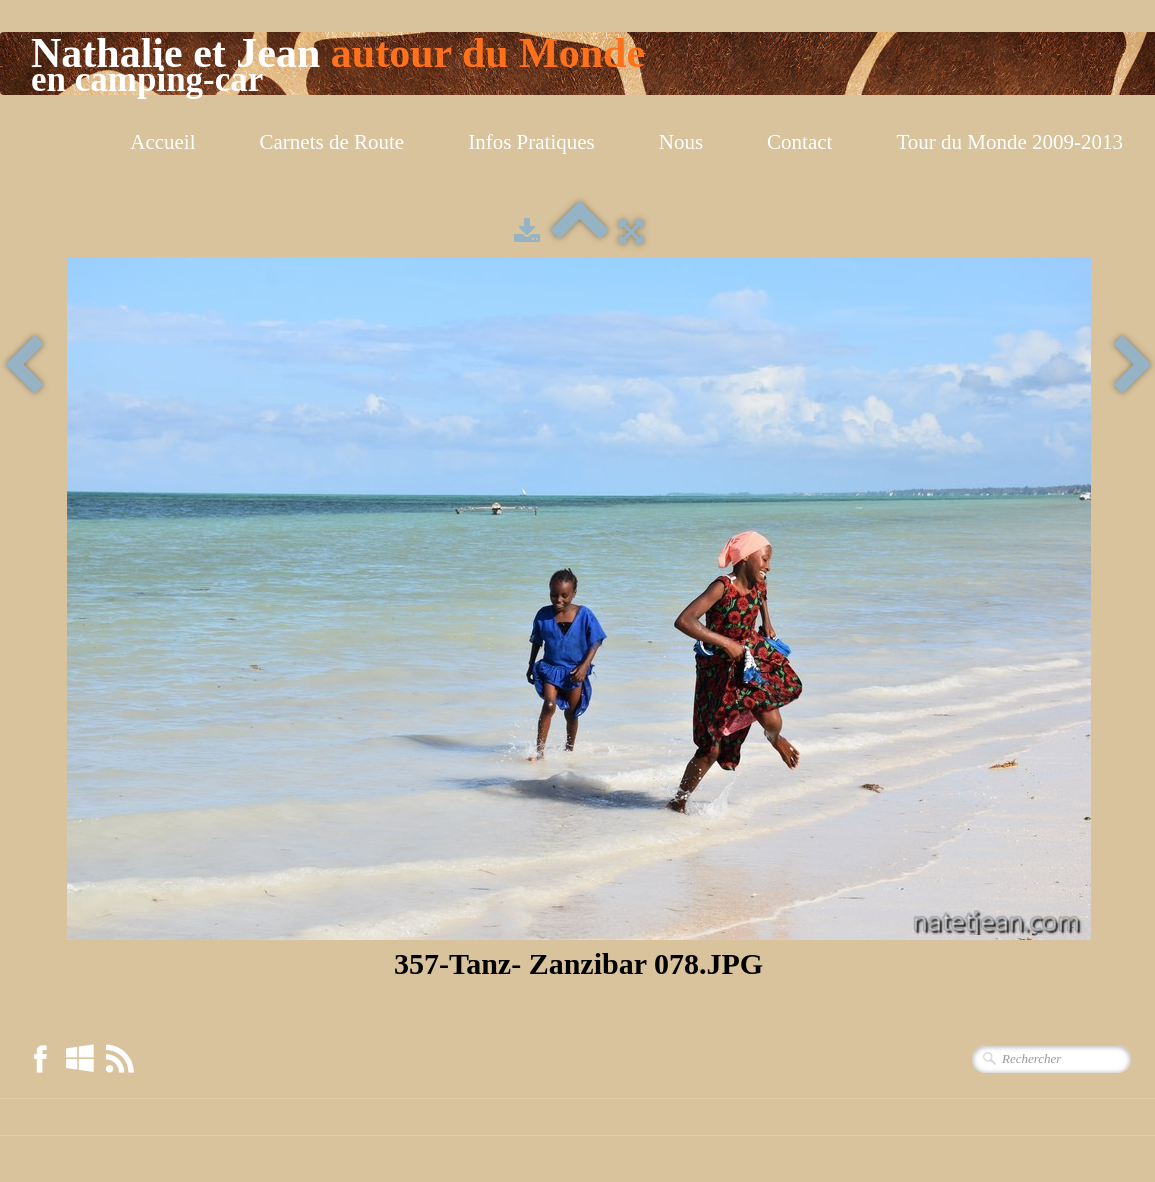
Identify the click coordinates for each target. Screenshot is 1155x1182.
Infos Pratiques (531, 142)
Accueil (162, 142)
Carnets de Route (332, 142)
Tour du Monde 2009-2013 (1009, 142)
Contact (799, 142)
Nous (681, 142)
